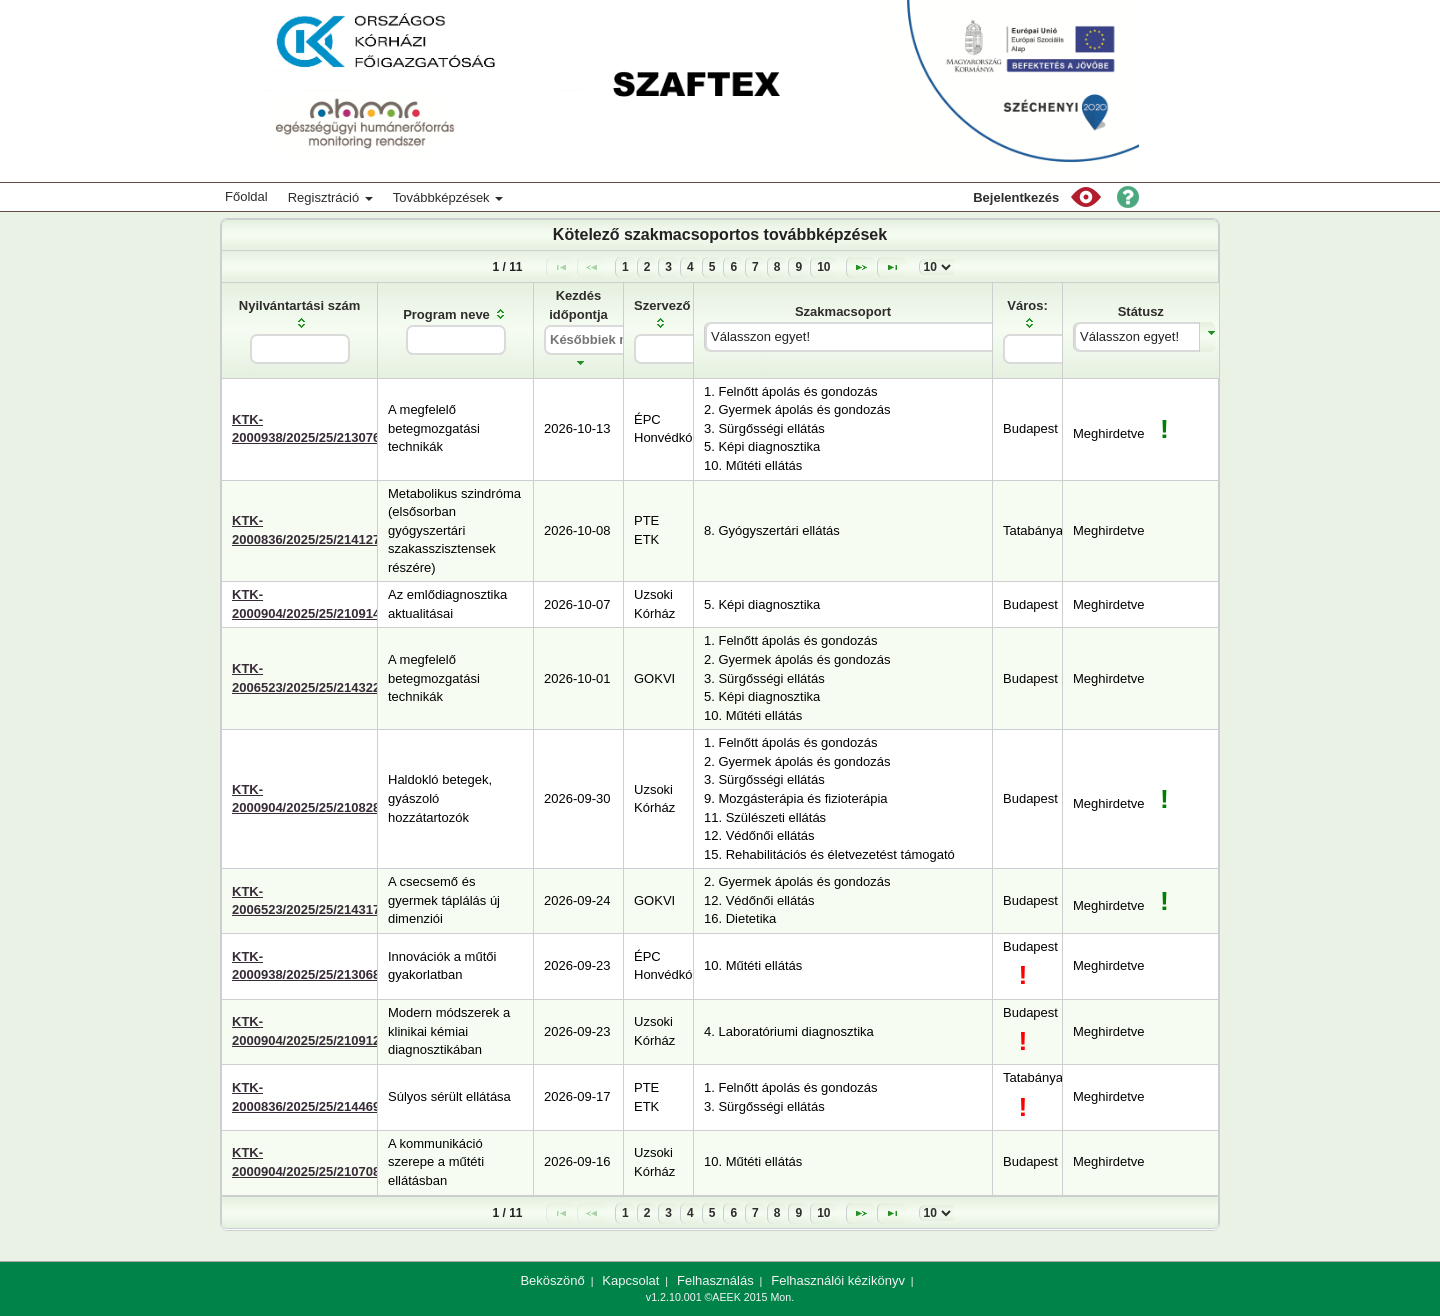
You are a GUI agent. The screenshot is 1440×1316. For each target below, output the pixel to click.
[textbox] (300, 349)
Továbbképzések (448, 197)
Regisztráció (330, 197)
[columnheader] (300, 330)
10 (823, 267)
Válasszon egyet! (760, 336)
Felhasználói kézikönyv (838, 1280)
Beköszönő (552, 1280)
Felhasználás (715, 1280)
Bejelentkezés (1016, 197)
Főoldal (246, 196)
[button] (1086, 197)
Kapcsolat (630, 1280)
